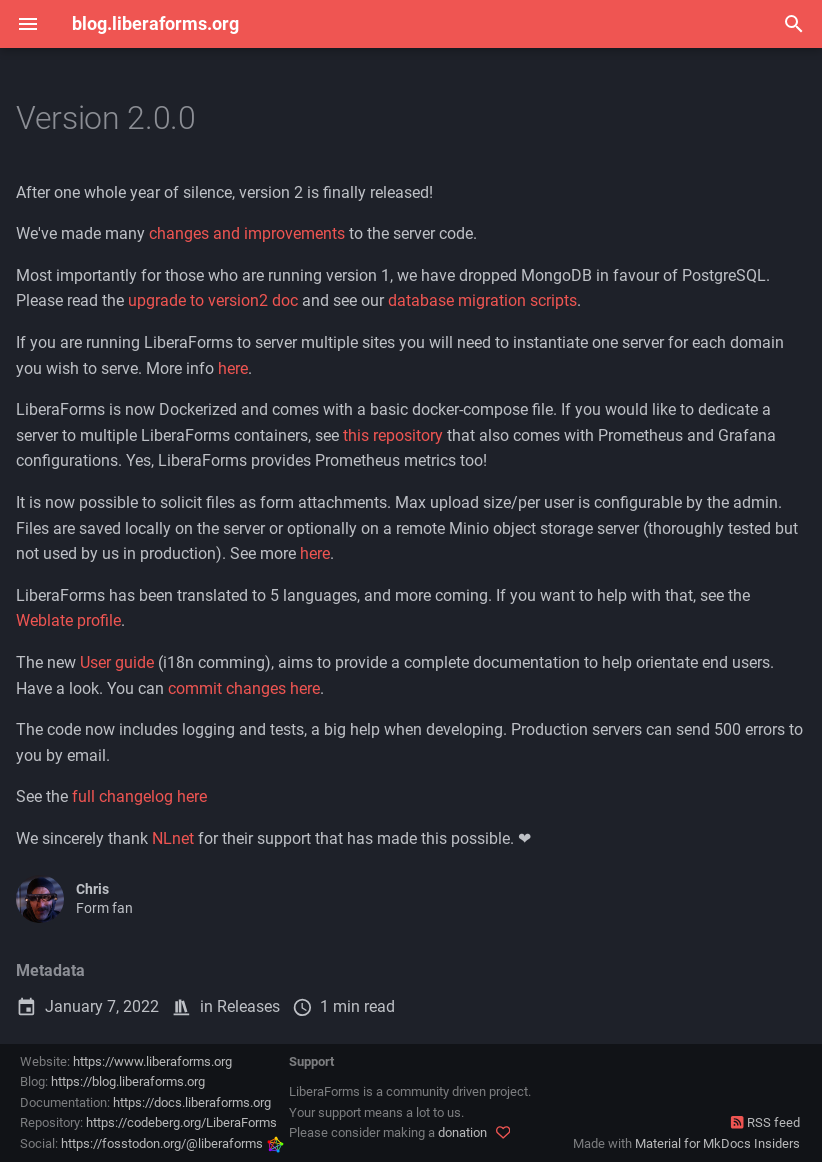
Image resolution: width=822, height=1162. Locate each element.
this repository (393, 435)
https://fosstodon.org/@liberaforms (172, 1143)
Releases (248, 1006)
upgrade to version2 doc (213, 300)
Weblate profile (68, 620)
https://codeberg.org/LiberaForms (181, 1122)
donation (462, 1132)
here (233, 368)
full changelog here (139, 796)
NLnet (173, 838)
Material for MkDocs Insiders (717, 1143)
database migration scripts (482, 300)
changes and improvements (247, 233)
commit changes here (244, 688)
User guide (117, 662)
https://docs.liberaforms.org (192, 1102)
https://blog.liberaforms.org (128, 1081)
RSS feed (765, 1122)
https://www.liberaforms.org (152, 1061)
